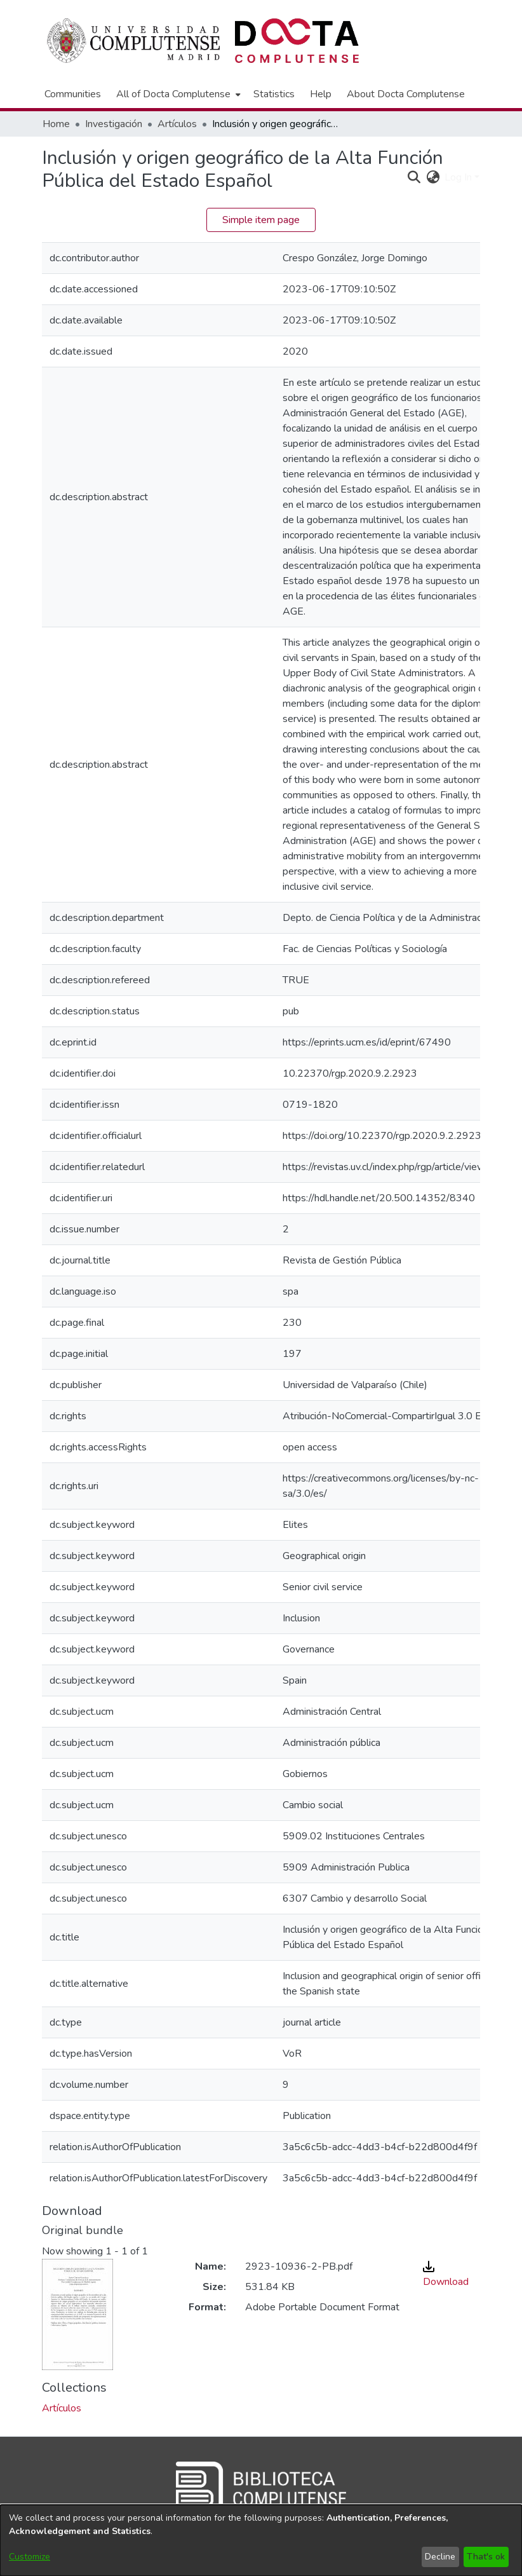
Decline (440, 2557)
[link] (61, 2408)
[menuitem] (177, 94)
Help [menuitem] (320, 94)
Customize (29, 2557)
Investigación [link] (113, 124)
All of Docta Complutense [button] (173, 94)
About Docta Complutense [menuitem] (406, 94)
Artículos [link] (177, 124)
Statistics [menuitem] (274, 94)
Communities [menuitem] (72, 94)
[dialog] (261, 2540)
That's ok (486, 2557)
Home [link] (56, 124)
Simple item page (261, 220)
